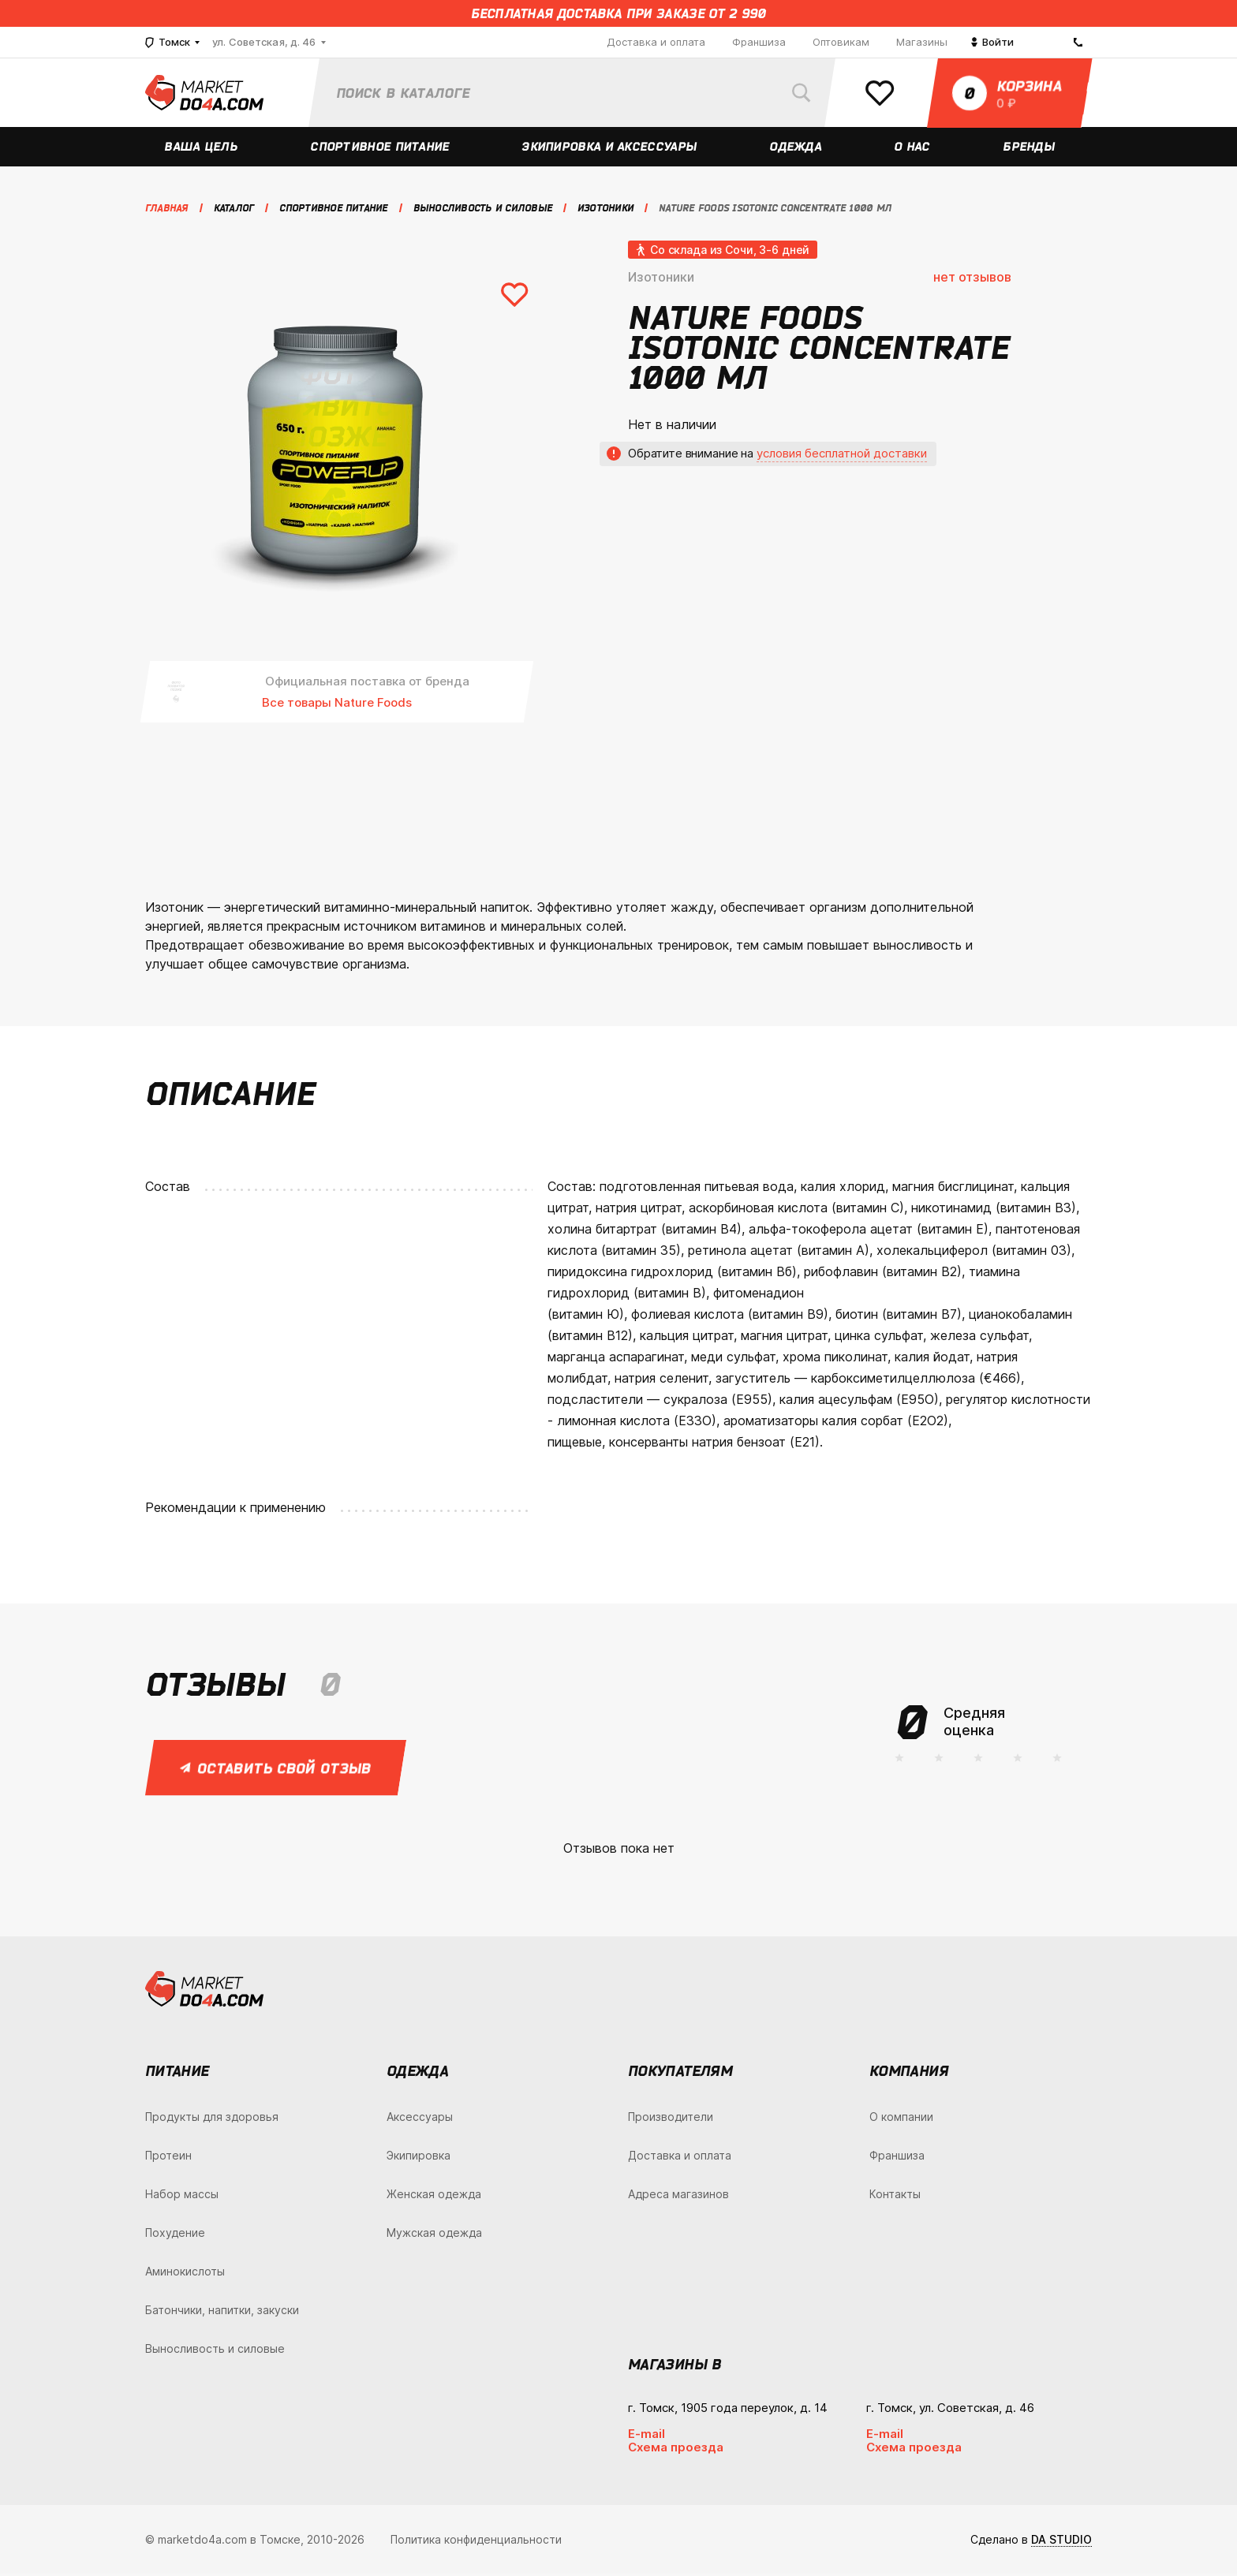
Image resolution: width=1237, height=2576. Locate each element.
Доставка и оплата (656, 41)
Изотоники (661, 279)
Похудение (175, 2235)
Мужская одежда (434, 2235)
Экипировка (418, 2157)
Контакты (895, 2196)
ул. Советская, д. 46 (264, 41)
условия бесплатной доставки (842, 455)
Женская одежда (434, 2196)
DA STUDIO (1061, 2541)
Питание (177, 2073)
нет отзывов (972, 279)
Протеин (168, 2157)
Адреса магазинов (678, 2196)
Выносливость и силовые (215, 2351)
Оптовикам (841, 41)
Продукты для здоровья (211, 2119)
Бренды (1030, 148)
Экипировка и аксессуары (610, 148)
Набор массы (182, 2196)
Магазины (921, 41)
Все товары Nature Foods (337, 704)
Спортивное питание (380, 148)
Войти (992, 41)
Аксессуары (420, 2119)
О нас (913, 148)
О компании (901, 2119)
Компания (908, 2073)
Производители (670, 2119)
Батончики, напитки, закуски (222, 2312)
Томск (167, 42)
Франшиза (759, 41)
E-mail (646, 2436)
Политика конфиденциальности (476, 2541)
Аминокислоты (185, 2273)
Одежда (796, 148)
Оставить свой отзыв (276, 1770)
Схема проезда (675, 2449)
